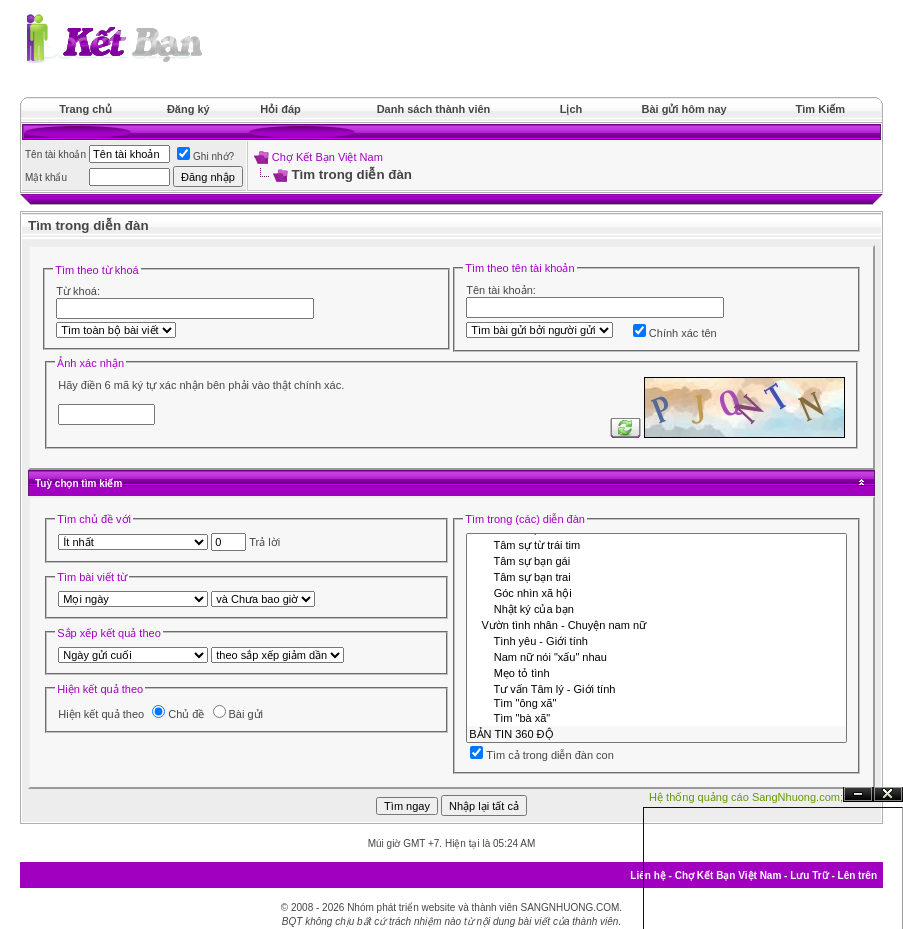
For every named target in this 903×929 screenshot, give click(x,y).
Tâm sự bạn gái (656, 561)
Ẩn (858, 794)
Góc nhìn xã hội (656, 593)
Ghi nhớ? (205, 156)
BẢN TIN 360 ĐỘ (656, 734)
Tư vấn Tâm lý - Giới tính (656, 689)
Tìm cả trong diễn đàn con (542, 755)
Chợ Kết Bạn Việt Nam (327, 157)
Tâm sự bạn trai (656, 577)
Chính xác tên (675, 333)
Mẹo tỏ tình (656, 673)
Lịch (571, 109)
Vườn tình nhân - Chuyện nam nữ (656, 625)
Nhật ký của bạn (656, 609)
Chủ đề (178, 714)
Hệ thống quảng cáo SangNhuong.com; (746, 797)
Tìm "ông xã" (656, 704)
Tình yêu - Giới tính (656, 641)
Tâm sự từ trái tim (656, 545)
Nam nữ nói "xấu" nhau (656, 657)
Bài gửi (238, 714)
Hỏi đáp (280, 109)
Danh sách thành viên (434, 109)
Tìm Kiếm (820, 109)
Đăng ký (188, 109)
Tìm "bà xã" (656, 719)
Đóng (888, 794)
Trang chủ (85, 109)
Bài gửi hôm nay (683, 109)
